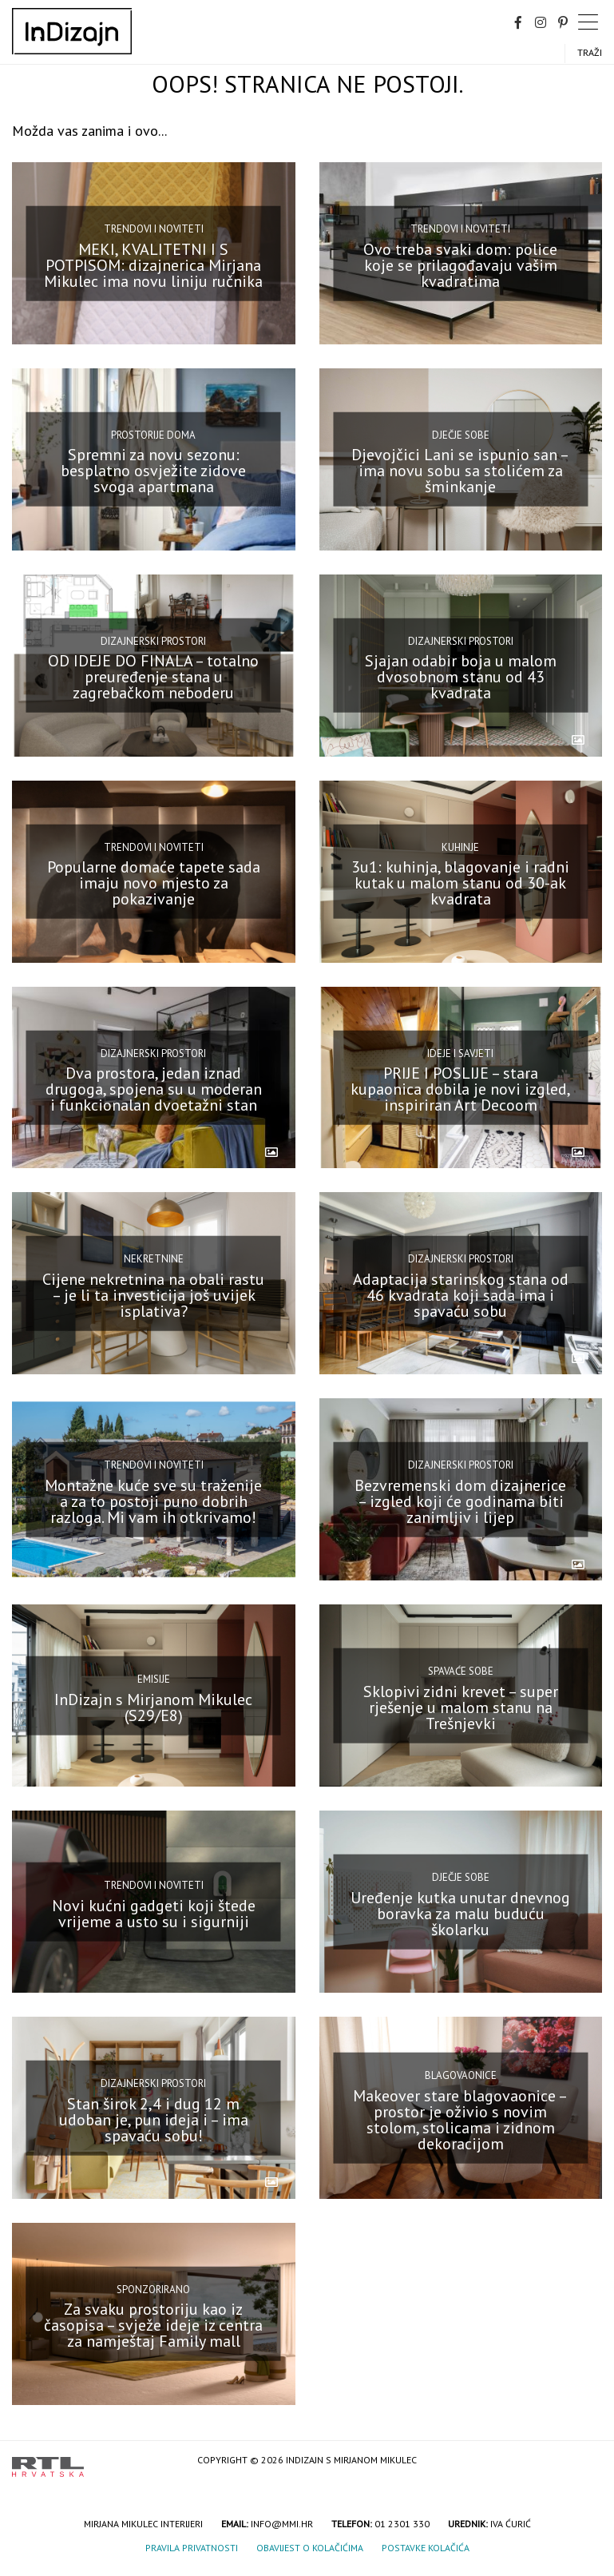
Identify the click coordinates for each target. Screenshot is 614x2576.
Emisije (153, 1679)
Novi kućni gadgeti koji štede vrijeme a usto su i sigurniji (154, 1912)
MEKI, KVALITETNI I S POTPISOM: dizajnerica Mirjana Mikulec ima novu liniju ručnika (153, 264)
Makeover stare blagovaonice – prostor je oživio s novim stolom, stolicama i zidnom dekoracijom (460, 2119)
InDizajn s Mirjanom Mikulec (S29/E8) (153, 1706)
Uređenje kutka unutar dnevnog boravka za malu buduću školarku (460, 1912)
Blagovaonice (461, 2075)
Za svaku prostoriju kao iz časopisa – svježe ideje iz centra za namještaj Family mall (153, 2325)
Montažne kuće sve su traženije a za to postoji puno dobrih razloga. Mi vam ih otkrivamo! (153, 1501)
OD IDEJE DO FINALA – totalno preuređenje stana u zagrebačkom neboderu (153, 676)
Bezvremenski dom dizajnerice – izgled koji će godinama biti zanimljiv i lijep (460, 1501)
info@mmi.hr (282, 2524)
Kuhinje (460, 846)
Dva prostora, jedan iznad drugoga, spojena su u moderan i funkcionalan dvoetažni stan (154, 1089)
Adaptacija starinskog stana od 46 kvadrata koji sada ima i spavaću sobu (460, 1295)
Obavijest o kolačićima (309, 2548)
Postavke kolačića (425, 2548)
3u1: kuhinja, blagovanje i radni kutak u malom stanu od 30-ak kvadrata (460, 883)
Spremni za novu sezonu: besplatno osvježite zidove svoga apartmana (153, 470)
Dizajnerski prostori (153, 640)
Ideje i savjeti (460, 1052)
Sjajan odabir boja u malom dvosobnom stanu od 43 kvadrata (461, 676)
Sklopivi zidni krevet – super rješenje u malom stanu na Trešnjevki (460, 1706)
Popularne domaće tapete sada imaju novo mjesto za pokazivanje (153, 883)
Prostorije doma (153, 435)
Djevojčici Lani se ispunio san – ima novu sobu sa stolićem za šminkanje (460, 470)
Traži (589, 52)
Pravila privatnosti (191, 2548)
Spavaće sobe (460, 1671)
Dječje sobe (460, 435)
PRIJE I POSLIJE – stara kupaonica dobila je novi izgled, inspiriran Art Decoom (461, 1089)
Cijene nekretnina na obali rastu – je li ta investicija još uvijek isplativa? (153, 1295)
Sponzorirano (153, 2289)
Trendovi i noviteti (154, 229)
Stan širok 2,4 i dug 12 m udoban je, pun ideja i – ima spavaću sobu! (153, 2119)
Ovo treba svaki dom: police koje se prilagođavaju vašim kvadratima (460, 264)
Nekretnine (154, 1259)
